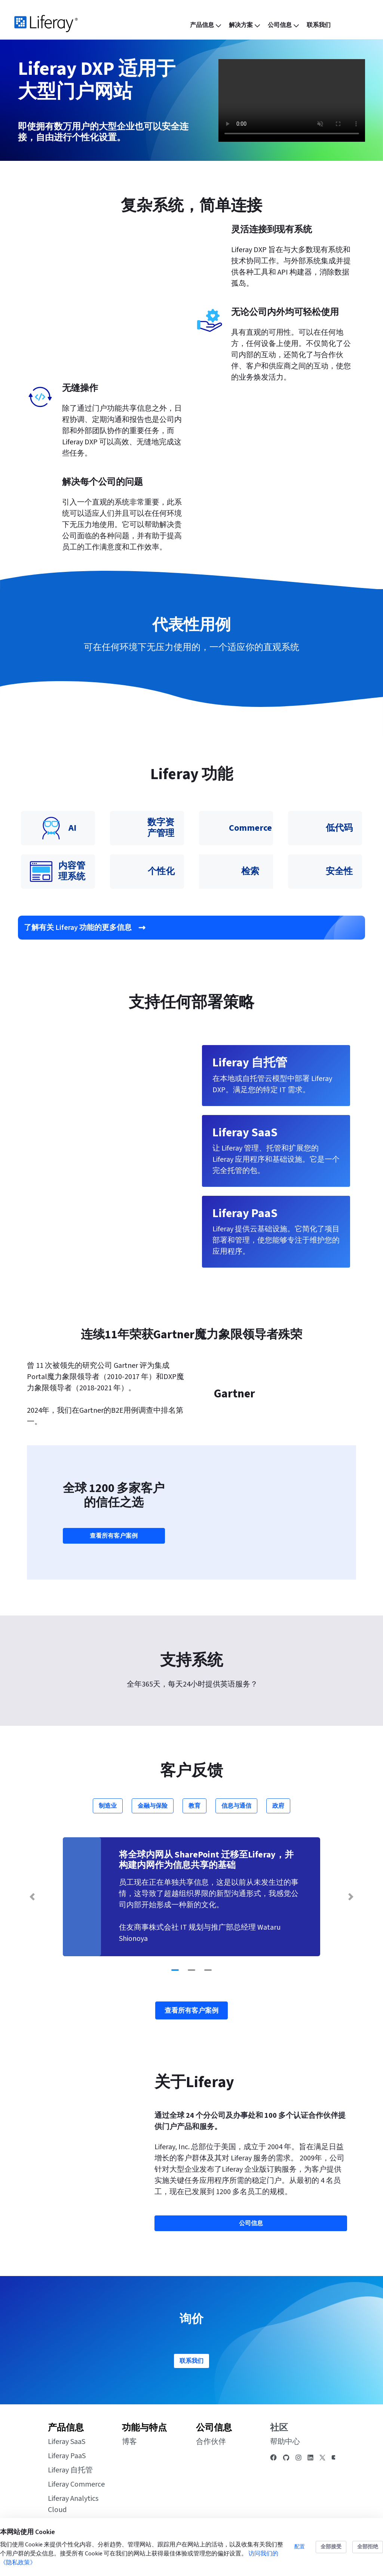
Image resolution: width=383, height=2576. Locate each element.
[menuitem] (206, 25)
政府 (278, 1808)
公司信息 (214, 2429)
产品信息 (66, 2429)
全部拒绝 (367, 2547)
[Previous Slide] (32, 1898)
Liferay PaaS (67, 2458)
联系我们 (191, 2362)
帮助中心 (285, 2443)
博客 (129, 2443)
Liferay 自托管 (70, 2472)
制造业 (108, 1808)
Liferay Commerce (76, 2486)
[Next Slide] (351, 1898)
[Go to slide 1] (175, 1971)
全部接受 (331, 2547)
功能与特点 (144, 2429)
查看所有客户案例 (114, 1537)
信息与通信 (236, 1808)
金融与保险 (153, 1808)
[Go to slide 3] (208, 1971)
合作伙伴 (211, 2443)
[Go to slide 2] (191, 1971)
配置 (299, 2547)
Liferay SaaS (66, 2443)
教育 (194, 1808)
